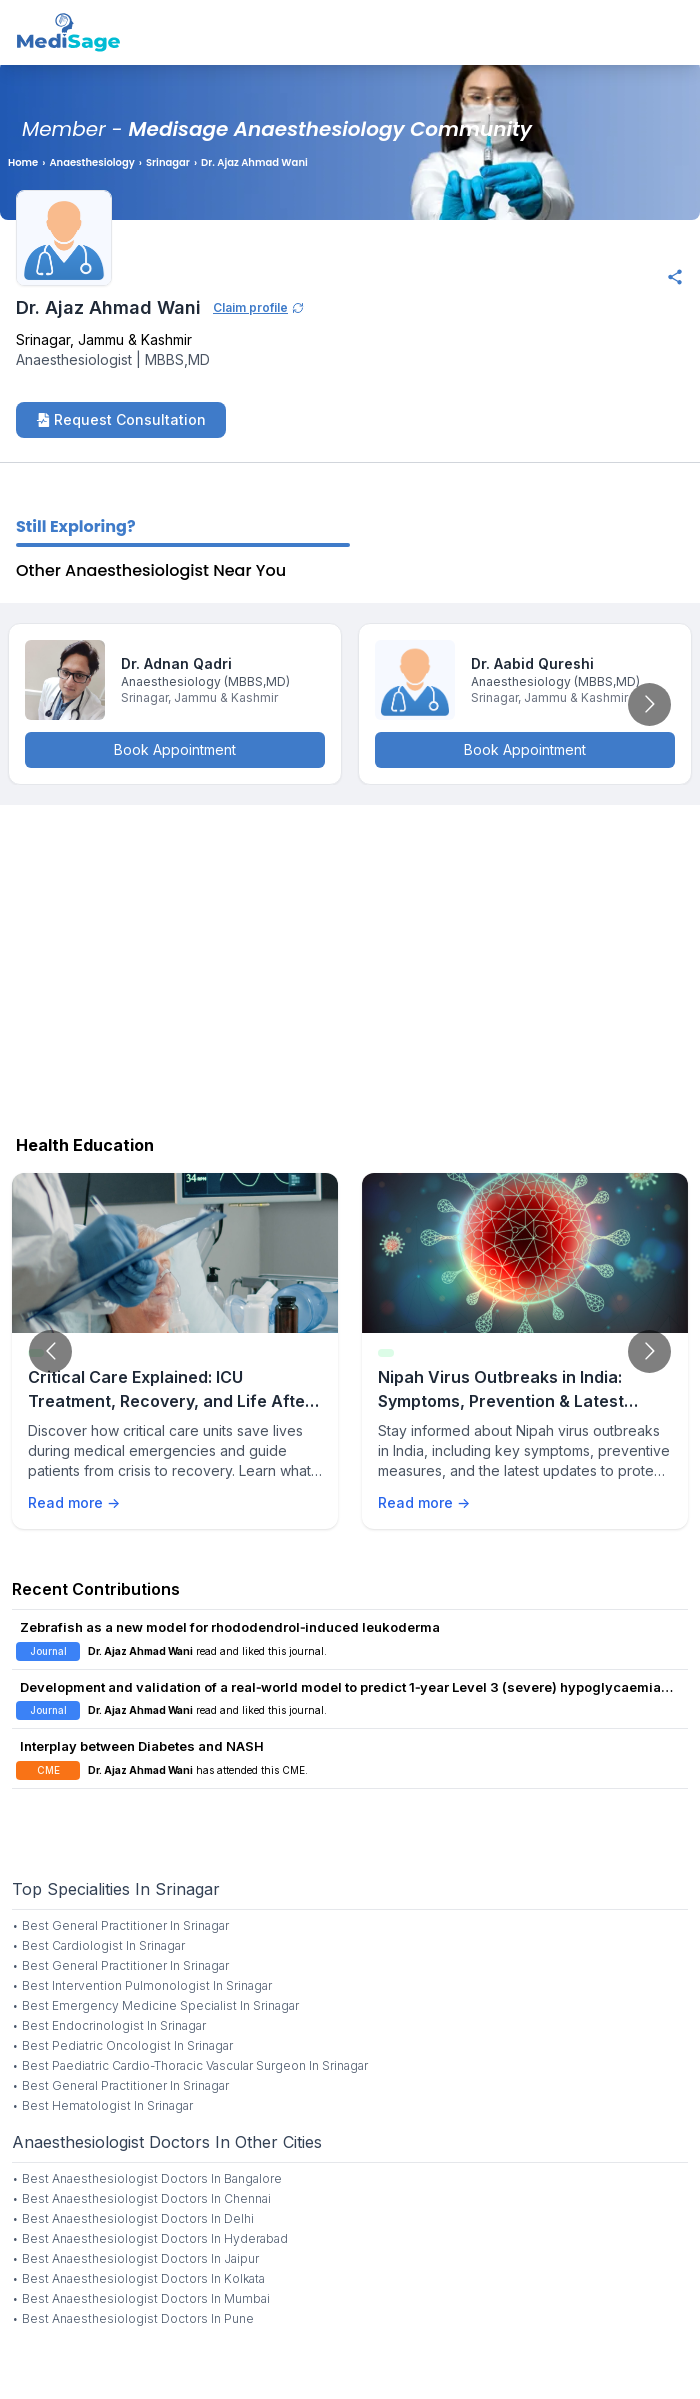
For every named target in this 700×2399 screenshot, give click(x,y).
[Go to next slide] (649, 704)
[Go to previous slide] (50, 1351)
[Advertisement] (350, 965)
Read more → (74, 1502)
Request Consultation (121, 419)
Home (23, 162)
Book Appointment (175, 749)
